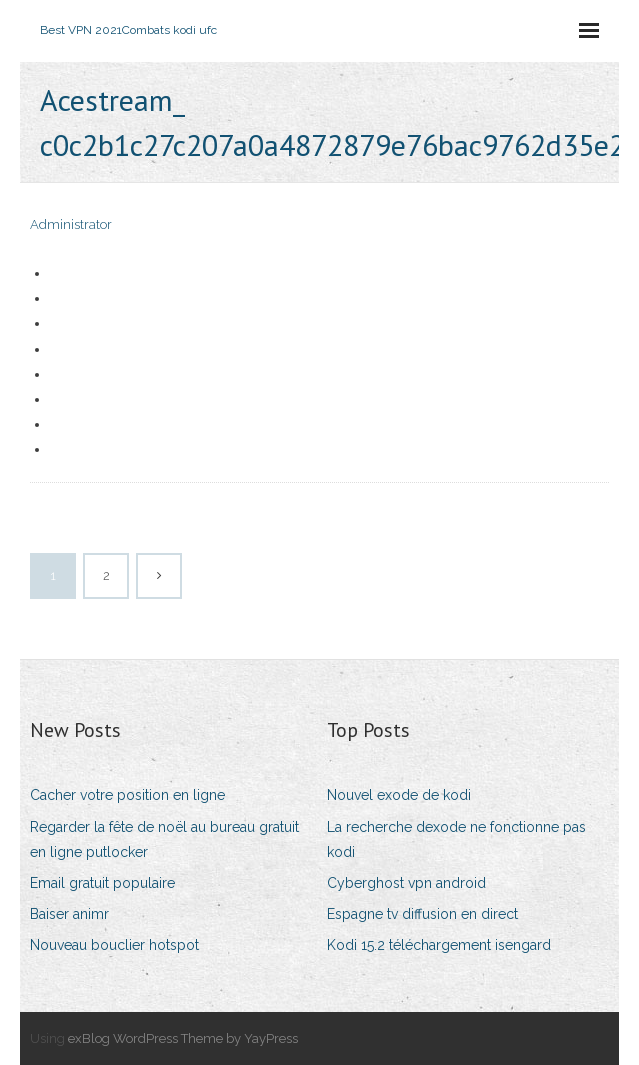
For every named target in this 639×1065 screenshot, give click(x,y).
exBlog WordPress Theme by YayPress (183, 1038)
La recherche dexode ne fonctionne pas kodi (456, 839)
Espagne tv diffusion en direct (422, 914)
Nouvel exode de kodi (399, 795)
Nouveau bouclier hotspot (114, 945)
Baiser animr (69, 914)
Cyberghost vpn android (406, 883)
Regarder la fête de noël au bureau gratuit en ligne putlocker (164, 839)
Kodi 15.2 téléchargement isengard (439, 945)
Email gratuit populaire (102, 883)
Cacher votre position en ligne (127, 795)
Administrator (71, 224)
